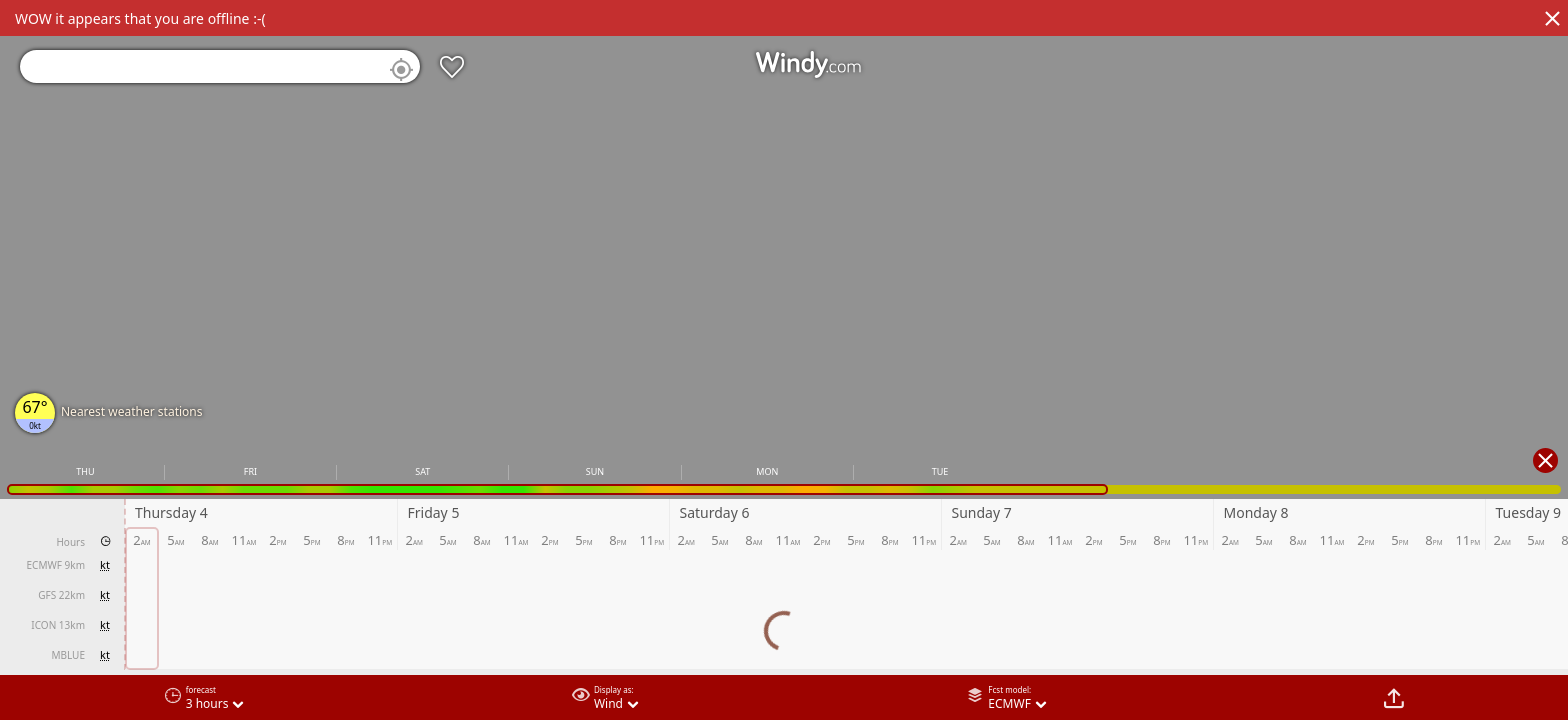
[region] (784, 360)
